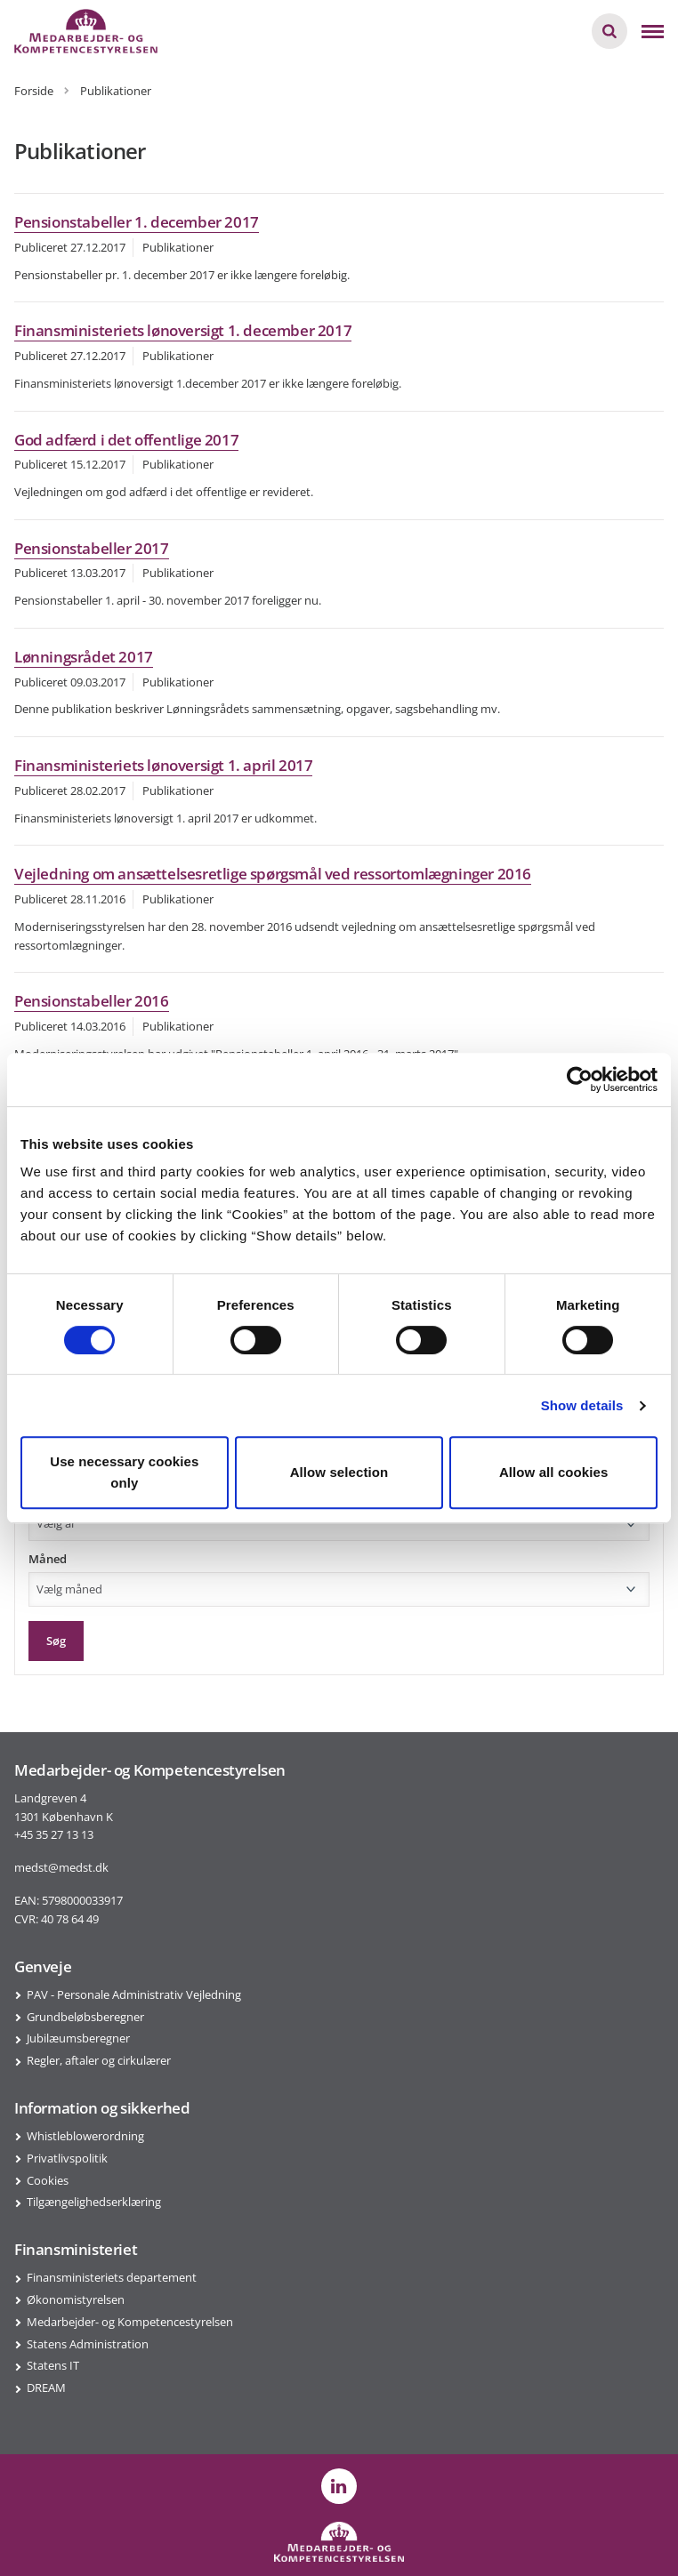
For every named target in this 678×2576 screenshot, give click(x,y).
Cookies (48, 2180)
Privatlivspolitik (67, 2158)
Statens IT (53, 2365)
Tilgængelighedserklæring (94, 2202)
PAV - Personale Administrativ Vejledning (134, 1994)
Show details (582, 1405)
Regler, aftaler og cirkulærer (99, 2060)
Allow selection (339, 1472)
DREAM (46, 2387)
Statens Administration (88, 2344)
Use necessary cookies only (124, 1472)
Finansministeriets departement (112, 2277)
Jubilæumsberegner (78, 2038)
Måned (47, 1559)
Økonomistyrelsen (76, 2299)
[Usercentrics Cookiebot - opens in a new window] (580, 1079)
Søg (56, 1641)
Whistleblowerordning (85, 2136)
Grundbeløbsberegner (85, 2017)
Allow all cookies (554, 1472)
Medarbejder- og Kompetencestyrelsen (130, 2322)
